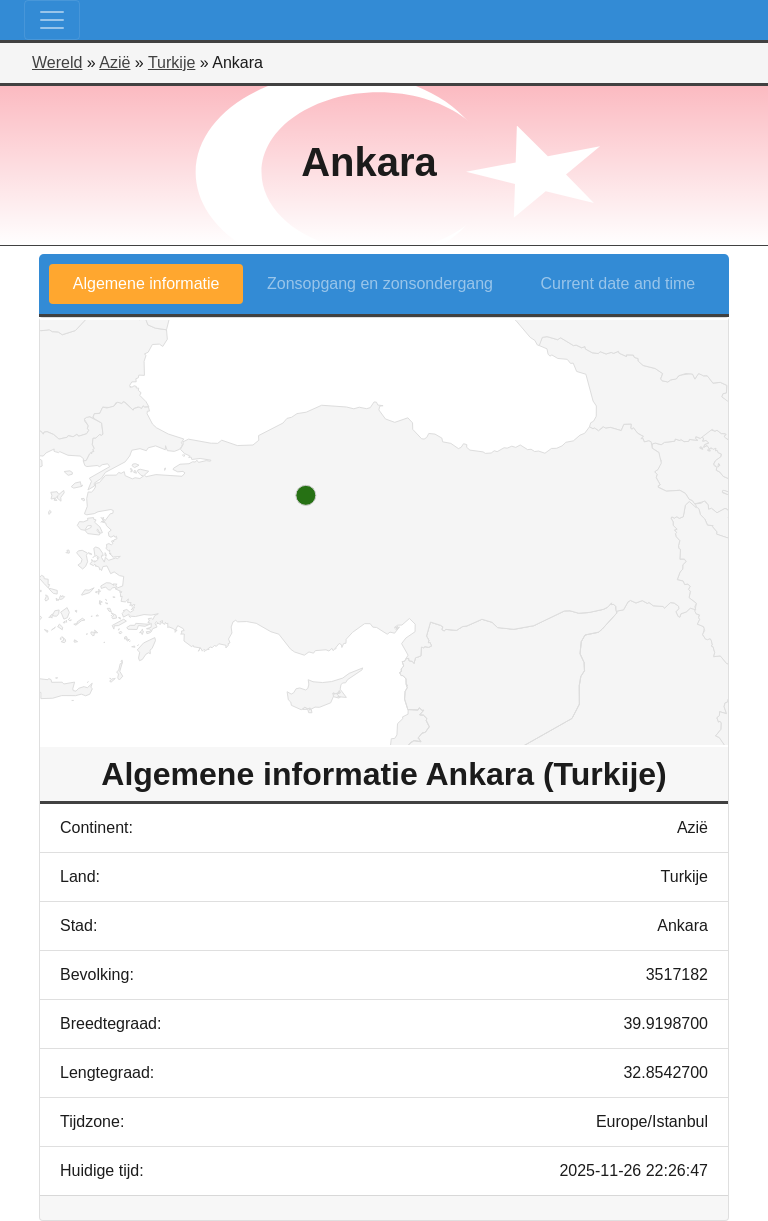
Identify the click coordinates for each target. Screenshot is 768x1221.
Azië (114, 62)
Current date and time (618, 283)
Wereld (57, 62)
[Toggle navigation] (52, 20)
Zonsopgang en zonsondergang (380, 283)
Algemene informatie (146, 283)
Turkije (171, 62)
